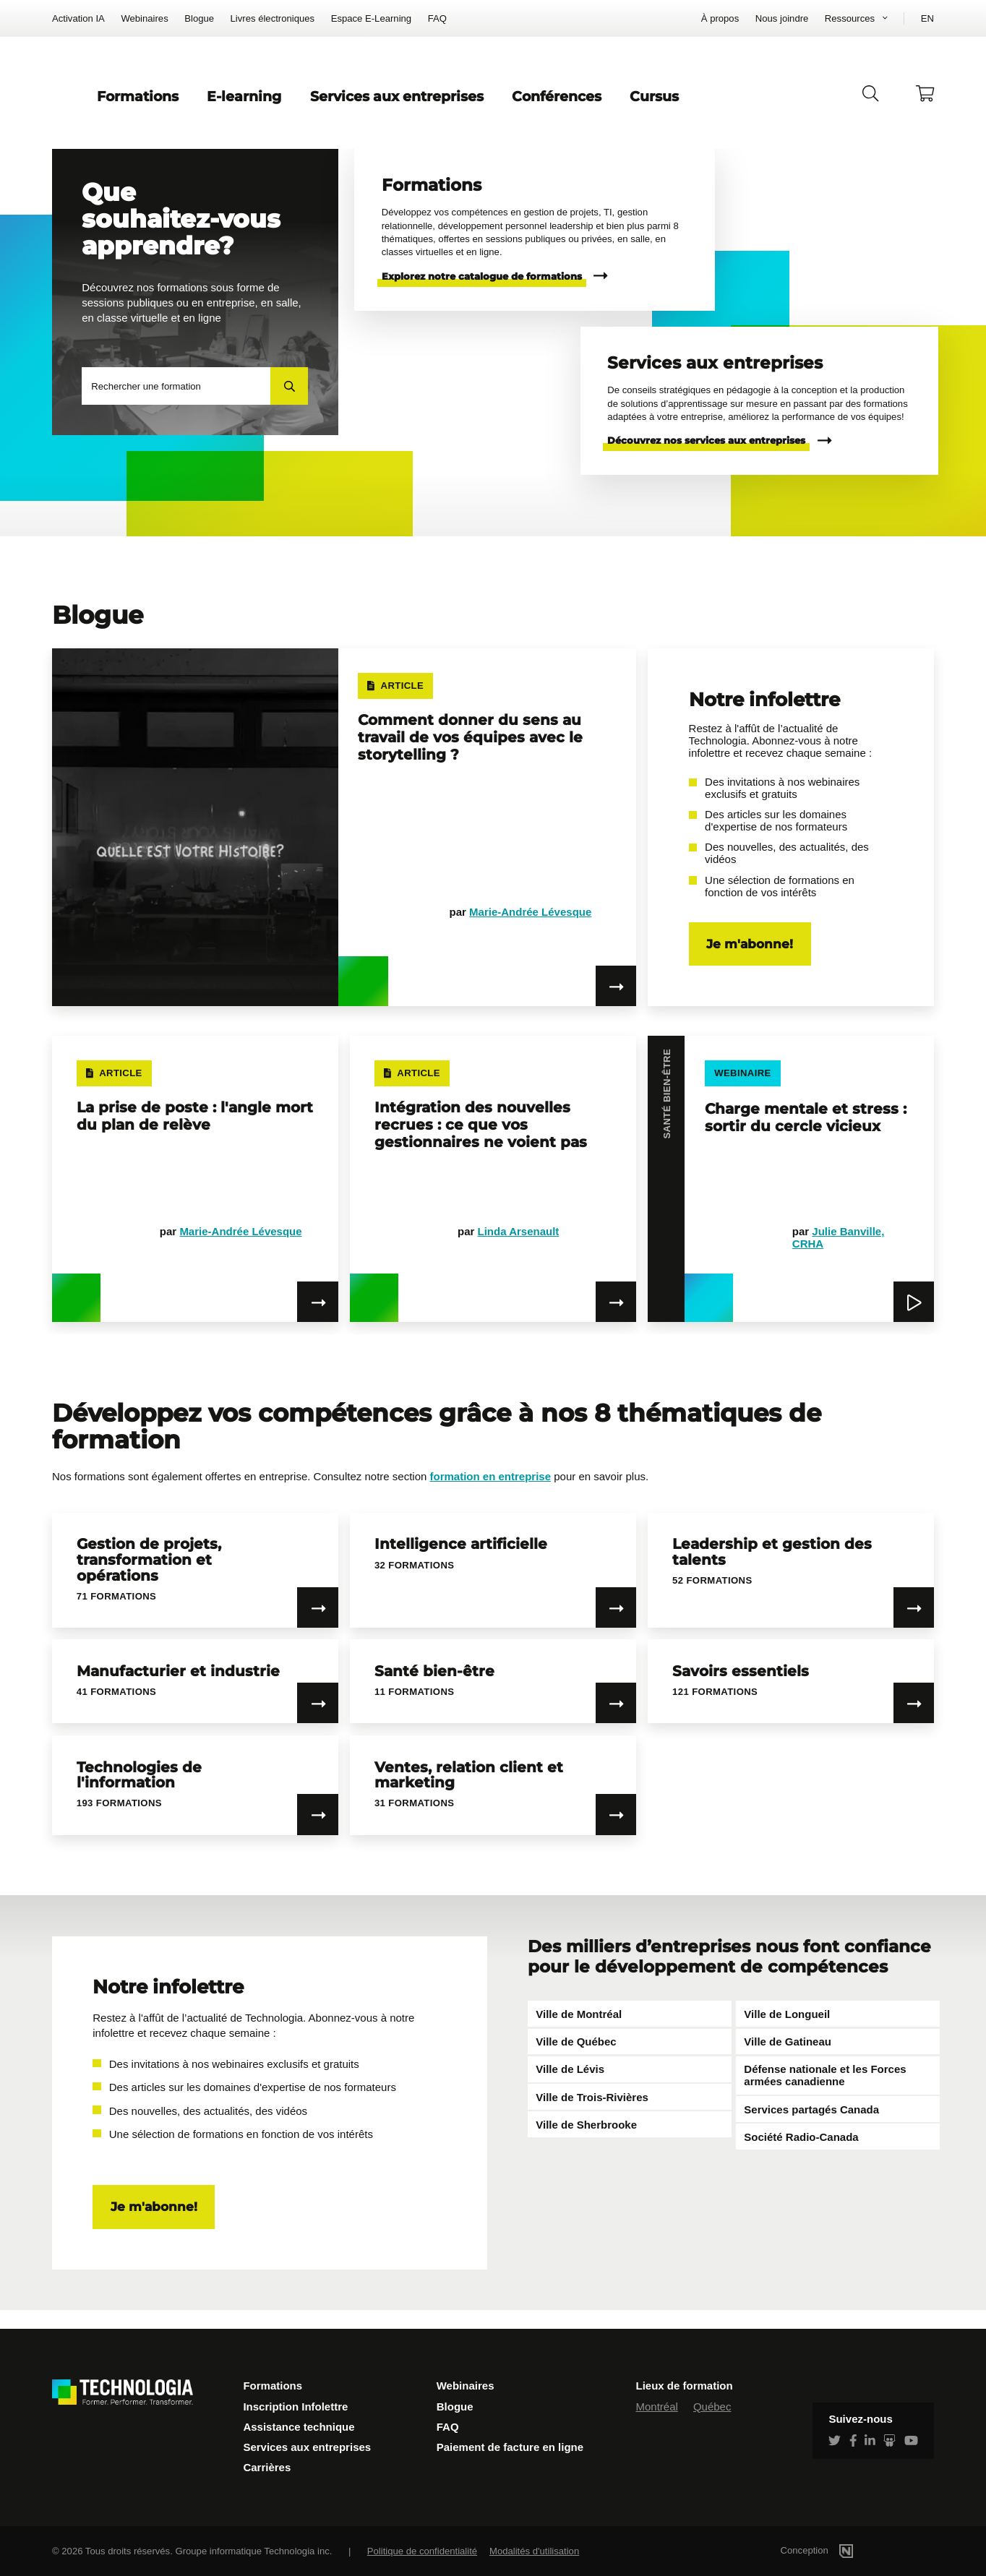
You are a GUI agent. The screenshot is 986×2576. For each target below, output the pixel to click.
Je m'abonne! (749, 963)
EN (927, 18)
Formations (323, 106)
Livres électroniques (273, 18)
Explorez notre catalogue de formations (482, 295)
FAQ (437, 18)
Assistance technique (298, 2427)
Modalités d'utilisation (534, 2551)
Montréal (657, 2406)
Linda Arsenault (519, 1250)
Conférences (688, 106)
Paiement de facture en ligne (510, 2447)
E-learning (423, 106)
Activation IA (78, 18)
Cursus (785, 106)
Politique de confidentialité (422, 2551)
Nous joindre (782, 18)
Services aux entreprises (525, 106)
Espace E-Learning (371, 18)
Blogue (199, 18)
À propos (720, 18)
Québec (712, 2406)
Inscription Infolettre (295, 2406)
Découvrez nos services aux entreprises (706, 459)
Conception (837, 2550)
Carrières (267, 2467)
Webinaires (144, 18)
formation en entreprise (491, 1495)
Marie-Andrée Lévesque (530, 930)
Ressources (850, 18)
